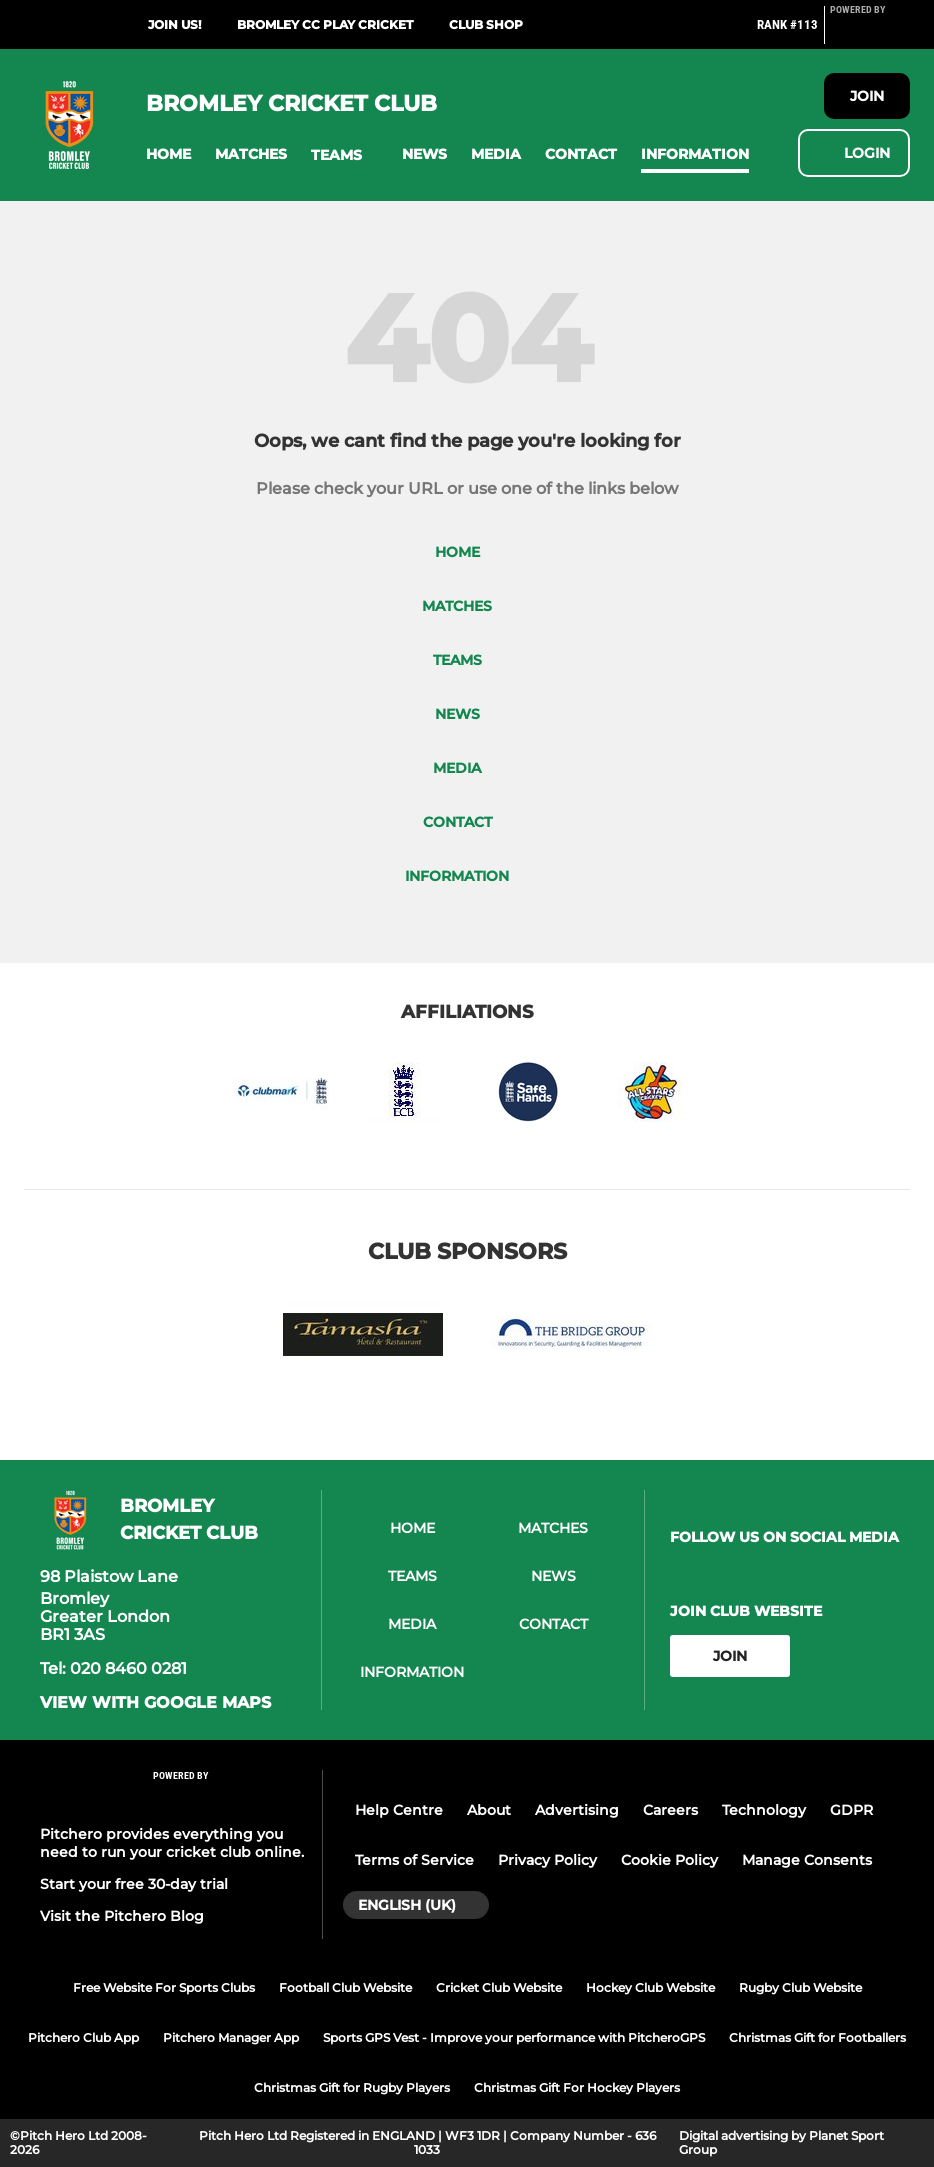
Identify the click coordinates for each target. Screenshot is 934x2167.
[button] (168, 154)
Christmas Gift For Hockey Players (577, 2087)
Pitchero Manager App (231, 2037)
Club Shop (486, 24)
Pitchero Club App (83, 2037)
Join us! (174, 24)
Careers (670, 1810)
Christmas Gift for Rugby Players (352, 2087)
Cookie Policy (669, 1860)
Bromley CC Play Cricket (325, 24)
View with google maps (155, 1703)
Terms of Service (414, 1860)
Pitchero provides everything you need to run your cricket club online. (172, 1843)
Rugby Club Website (800, 1987)
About (489, 1810)
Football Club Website (345, 1987)
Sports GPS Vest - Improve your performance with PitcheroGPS (514, 2037)
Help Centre (399, 1810)
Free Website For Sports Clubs (164, 1987)
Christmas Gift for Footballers (817, 2037)
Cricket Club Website (499, 1987)
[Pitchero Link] (870, 33)
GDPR (851, 1810)
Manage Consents (807, 1860)
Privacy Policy (547, 1860)
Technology (764, 1810)
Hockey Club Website (650, 1987)
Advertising (577, 1810)
